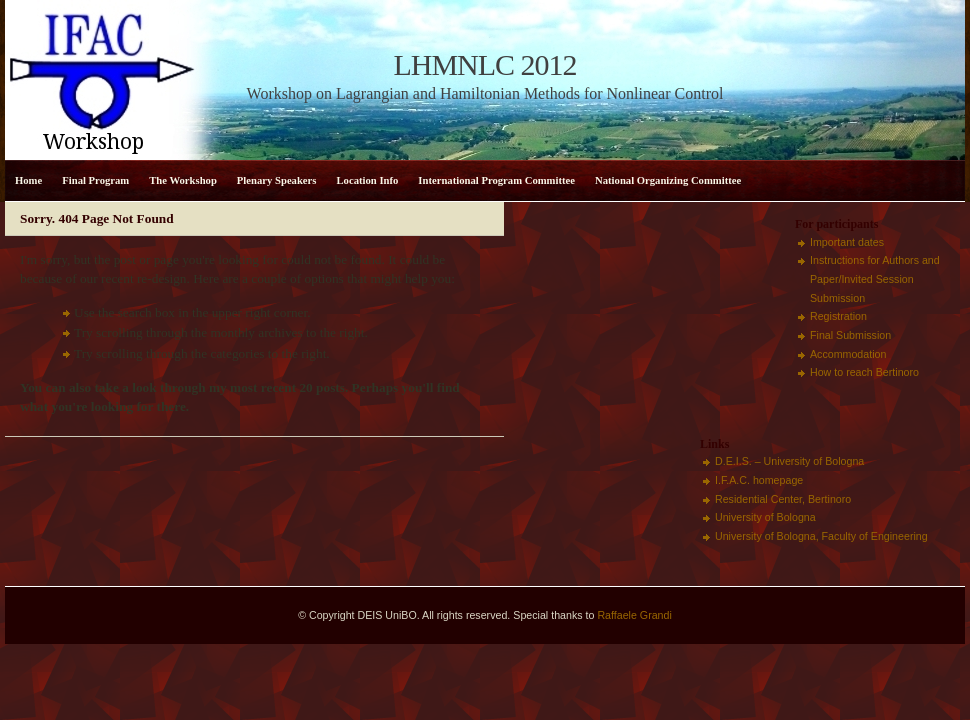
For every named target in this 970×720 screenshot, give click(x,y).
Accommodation (848, 354)
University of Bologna (765, 517)
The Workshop (183, 180)
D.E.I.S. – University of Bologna (789, 461)
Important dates (847, 242)
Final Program (95, 180)
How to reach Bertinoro (864, 372)
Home (28, 180)
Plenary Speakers (277, 180)
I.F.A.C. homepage (759, 480)
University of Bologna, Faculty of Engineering (821, 536)
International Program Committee (496, 180)
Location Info (367, 180)
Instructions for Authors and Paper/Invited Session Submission (875, 278)
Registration (838, 316)
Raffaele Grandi (634, 615)
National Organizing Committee (668, 180)
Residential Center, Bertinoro (783, 499)
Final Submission (850, 335)
